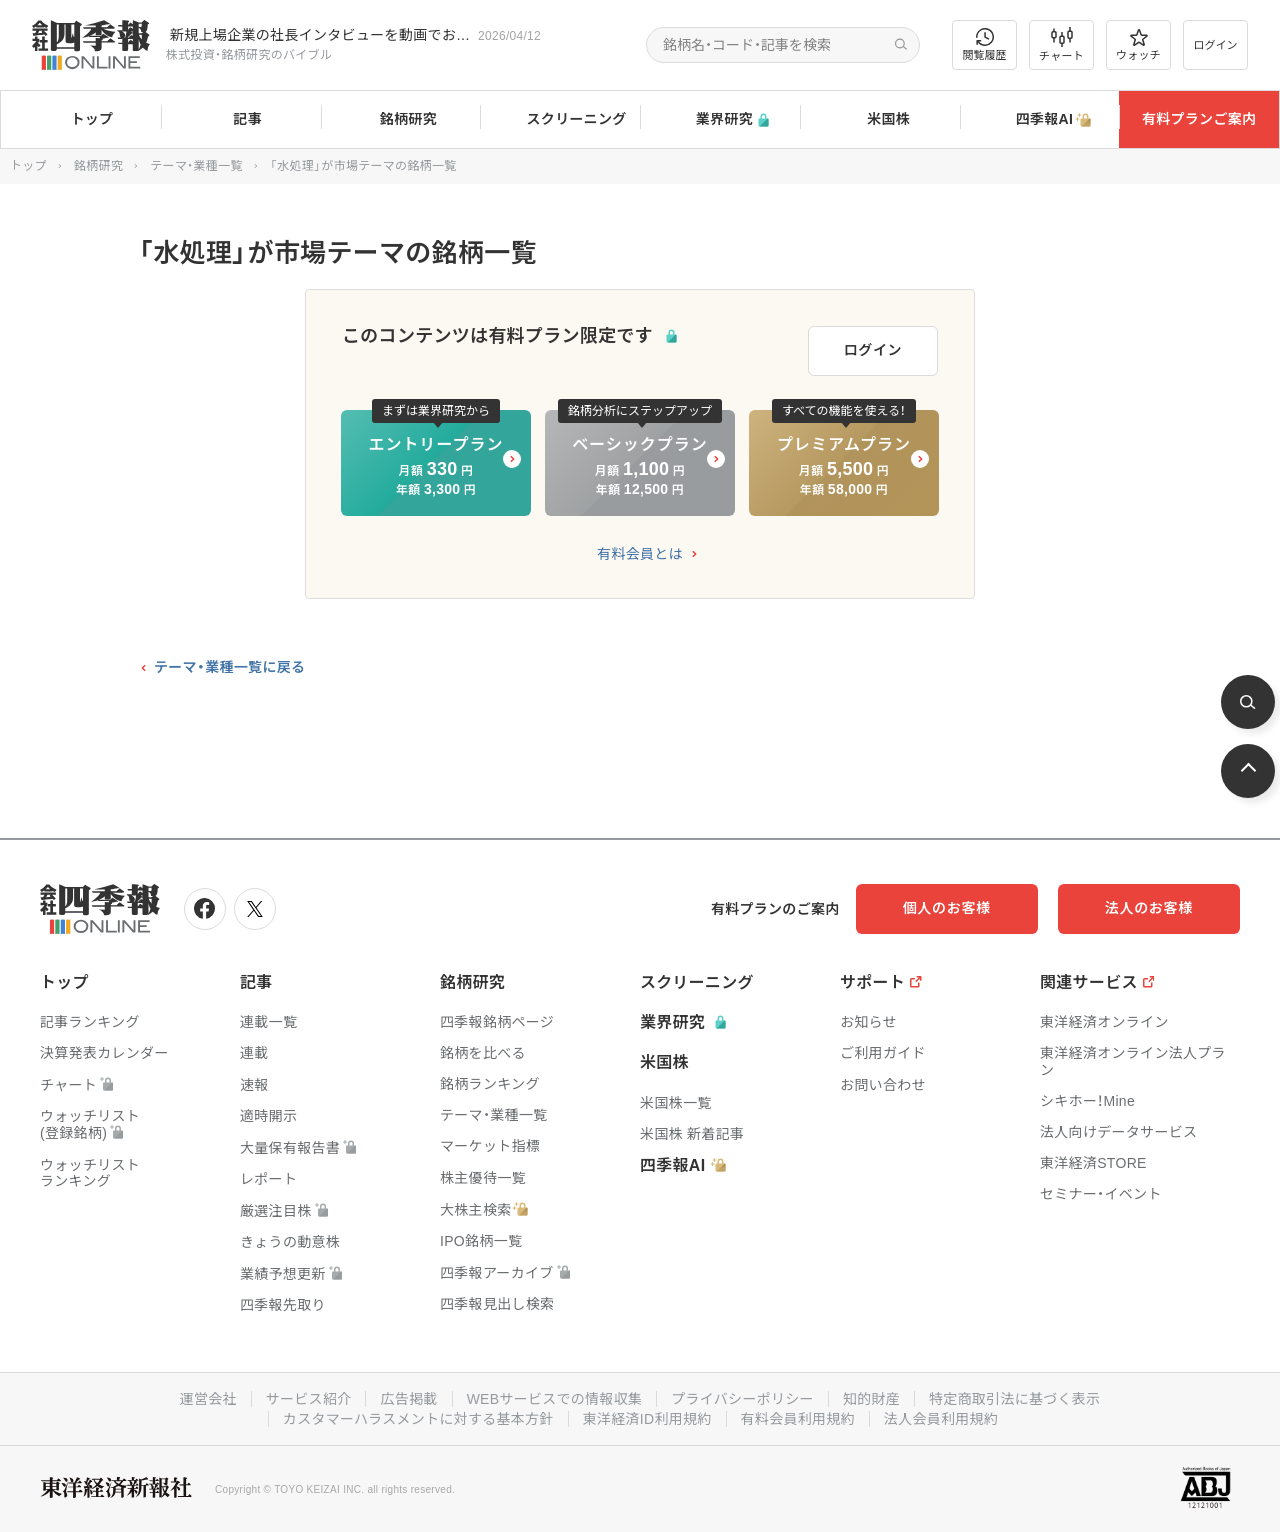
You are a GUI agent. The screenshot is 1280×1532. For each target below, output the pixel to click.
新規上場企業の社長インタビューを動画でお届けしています (320, 35)
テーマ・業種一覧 (196, 166)
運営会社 (207, 1399)
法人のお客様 (1150, 908)
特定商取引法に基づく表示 (1015, 1399)
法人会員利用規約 (941, 1419)
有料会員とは (640, 554)
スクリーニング (560, 119)
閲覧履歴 (985, 44)
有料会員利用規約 (798, 1419)
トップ (80, 119)
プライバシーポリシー (742, 1399)
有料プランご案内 (1199, 119)
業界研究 (720, 119)
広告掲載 (408, 1399)
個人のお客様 (950, 908)
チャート (1061, 45)
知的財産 (871, 1399)
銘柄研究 (400, 120)
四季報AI (1040, 120)
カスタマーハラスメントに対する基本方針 (418, 1419)
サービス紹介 (308, 1399)
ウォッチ (1138, 45)
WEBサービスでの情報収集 (554, 1399)
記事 (240, 120)
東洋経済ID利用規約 (647, 1419)
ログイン (1216, 45)
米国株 (879, 120)
